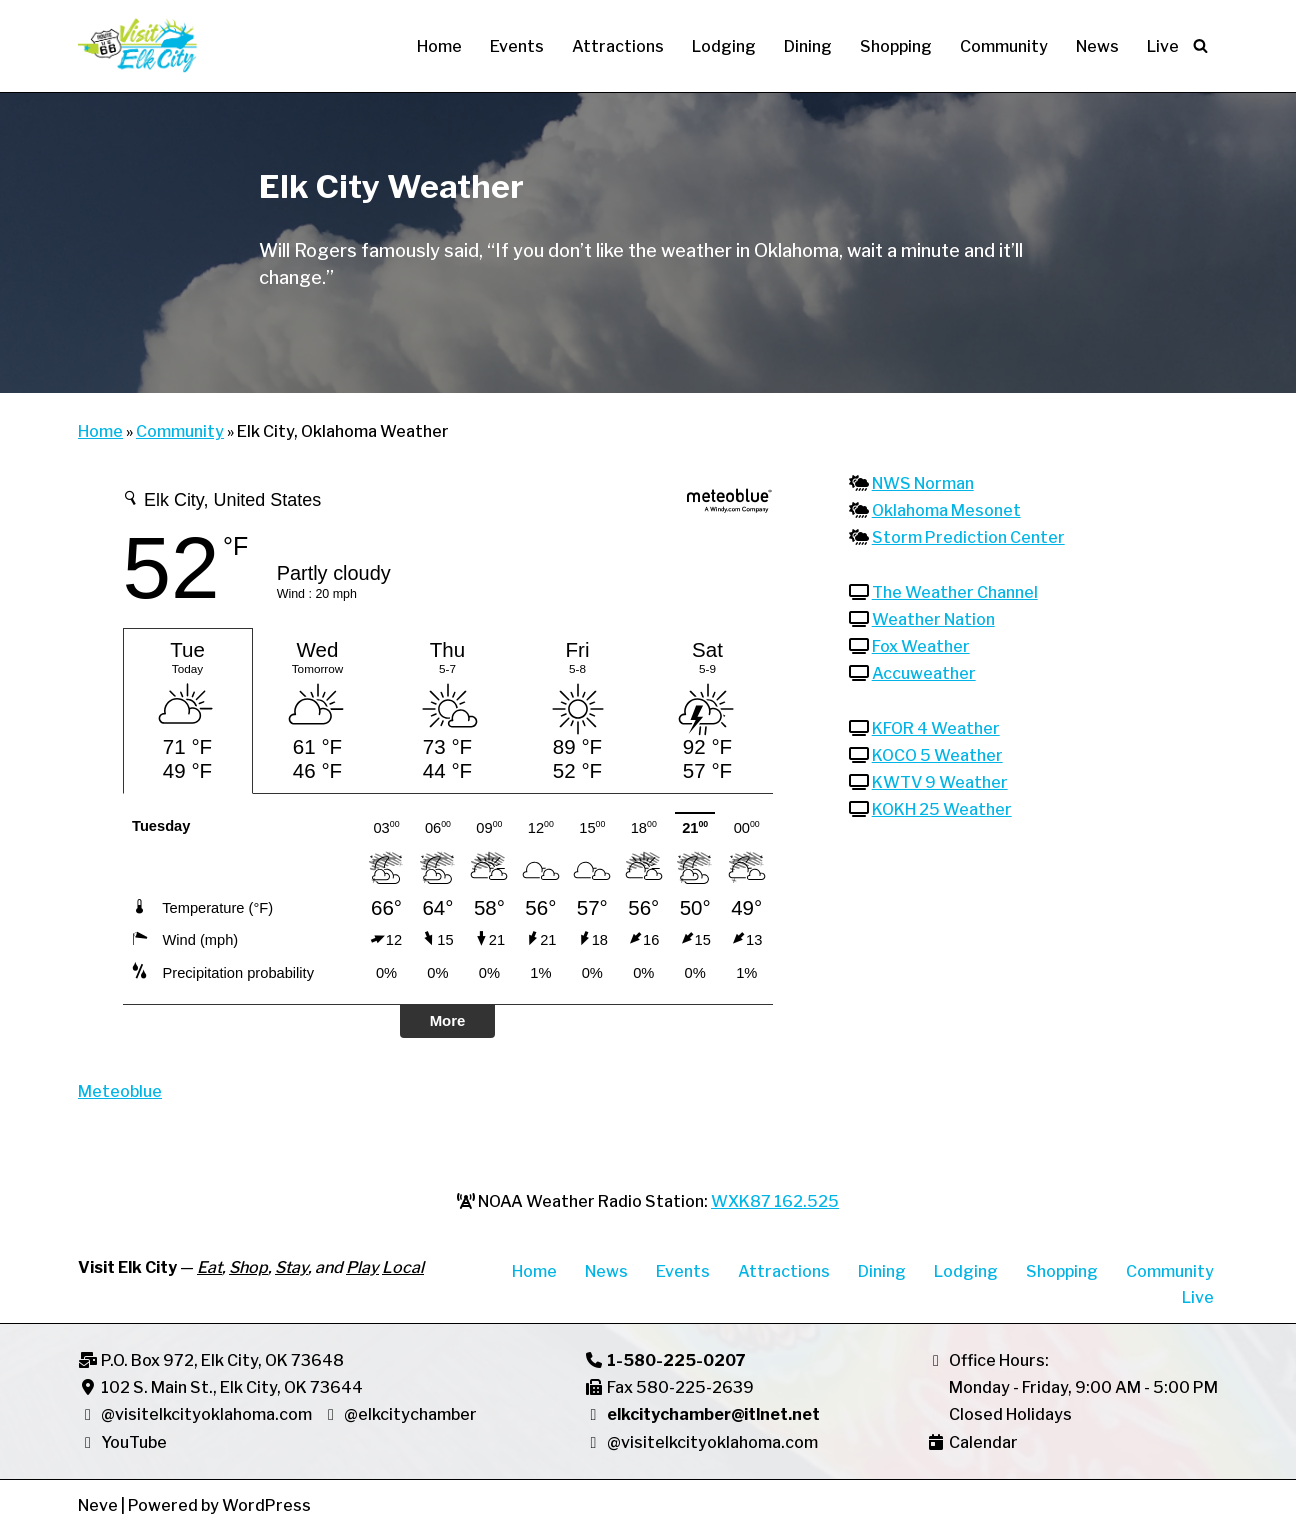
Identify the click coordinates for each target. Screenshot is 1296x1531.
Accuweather (924, 673)
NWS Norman (923, 483)
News (1097, 46)
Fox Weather (921, 646)
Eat (209, 1267)
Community (1004, 46)
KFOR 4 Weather (936, 728)
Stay (291, 1267)
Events (517, 46)
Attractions (618, 46)
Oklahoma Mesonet (946, 510)
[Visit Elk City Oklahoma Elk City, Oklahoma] (138, 46)
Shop (248, 1267)
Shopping (896, 46)
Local (403, 1267)
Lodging (724, 46)
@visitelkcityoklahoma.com (206, 1414)
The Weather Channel (955, 592)
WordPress (266, 1505)
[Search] (1200, 45)
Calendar (983, 1442)
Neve (98, 1505)
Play (362, 1267)
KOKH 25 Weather (942, 809)
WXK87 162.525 (775, 1201)
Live (1163, 46)
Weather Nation (933, 619)
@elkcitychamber (410, 1414)
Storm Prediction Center (968, 537)
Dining (808, 46)
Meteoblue (120, 1091)
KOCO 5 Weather (937, 755)
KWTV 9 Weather (940, 782)
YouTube (122, 1442)
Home (439, 46)
